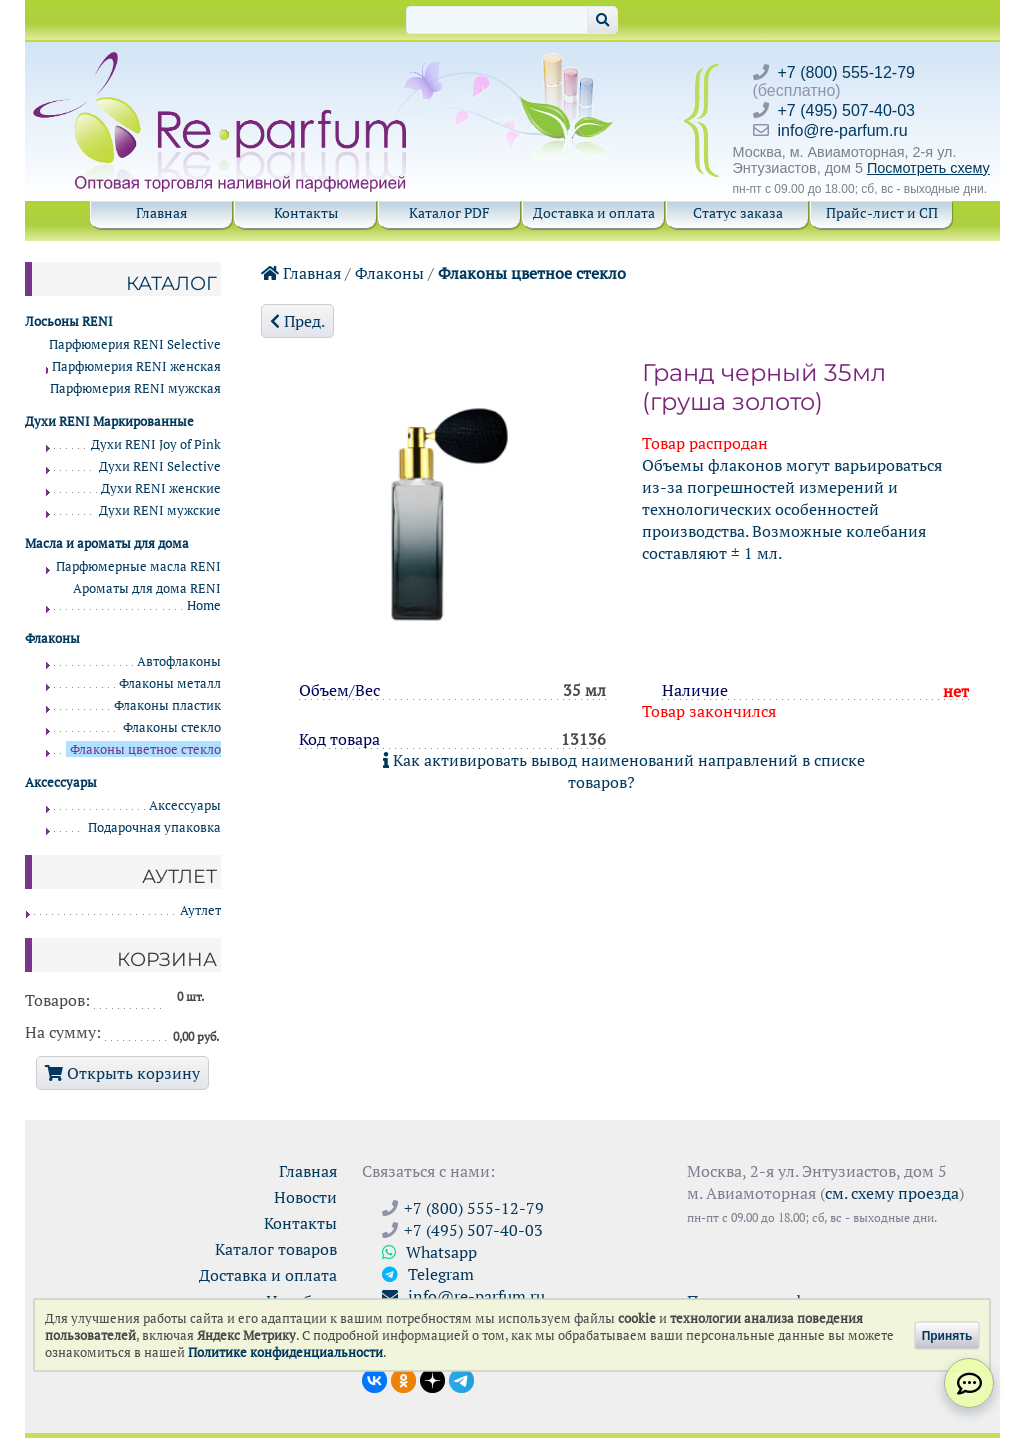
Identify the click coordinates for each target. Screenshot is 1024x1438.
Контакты (306, 212)
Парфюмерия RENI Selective (135, 344)
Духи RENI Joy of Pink (156, 444)
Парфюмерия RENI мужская (135, 388)
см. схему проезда (892, 1193)
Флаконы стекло (172, 727)
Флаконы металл (170, 683)
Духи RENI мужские (160, 510)
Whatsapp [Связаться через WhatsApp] (429, 1252)
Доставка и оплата (594, 212)
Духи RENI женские (161, 488)
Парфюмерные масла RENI (138, 566)
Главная (161, 212)
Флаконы (389, 273)
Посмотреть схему (928, 168)
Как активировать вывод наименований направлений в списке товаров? (624, 771)
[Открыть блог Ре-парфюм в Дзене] (432, 1379)
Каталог (171, 283)
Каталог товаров (276, 1249)
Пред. (297, 321)
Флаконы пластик (167, 705)
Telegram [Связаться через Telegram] (428, 1274)
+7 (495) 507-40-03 (846, 110)
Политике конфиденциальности (285, 1352)
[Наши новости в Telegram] (461, 1379)
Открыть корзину (122, 1073)
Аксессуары (185, 805)
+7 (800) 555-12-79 (846, 72)
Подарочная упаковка (154, 827)
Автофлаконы (179, 661)
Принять (947, 1335)
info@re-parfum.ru (843, 130)
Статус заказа (738, 212)
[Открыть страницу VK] (374, 1379)
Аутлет (200, 910)
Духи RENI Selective (160, 466)
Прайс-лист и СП (882, 212)
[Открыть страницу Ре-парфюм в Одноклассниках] (403, 1379)
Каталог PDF (449, 212)
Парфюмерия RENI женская (136, 366)
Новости (305, 1197)
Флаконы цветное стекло (532, 273)
